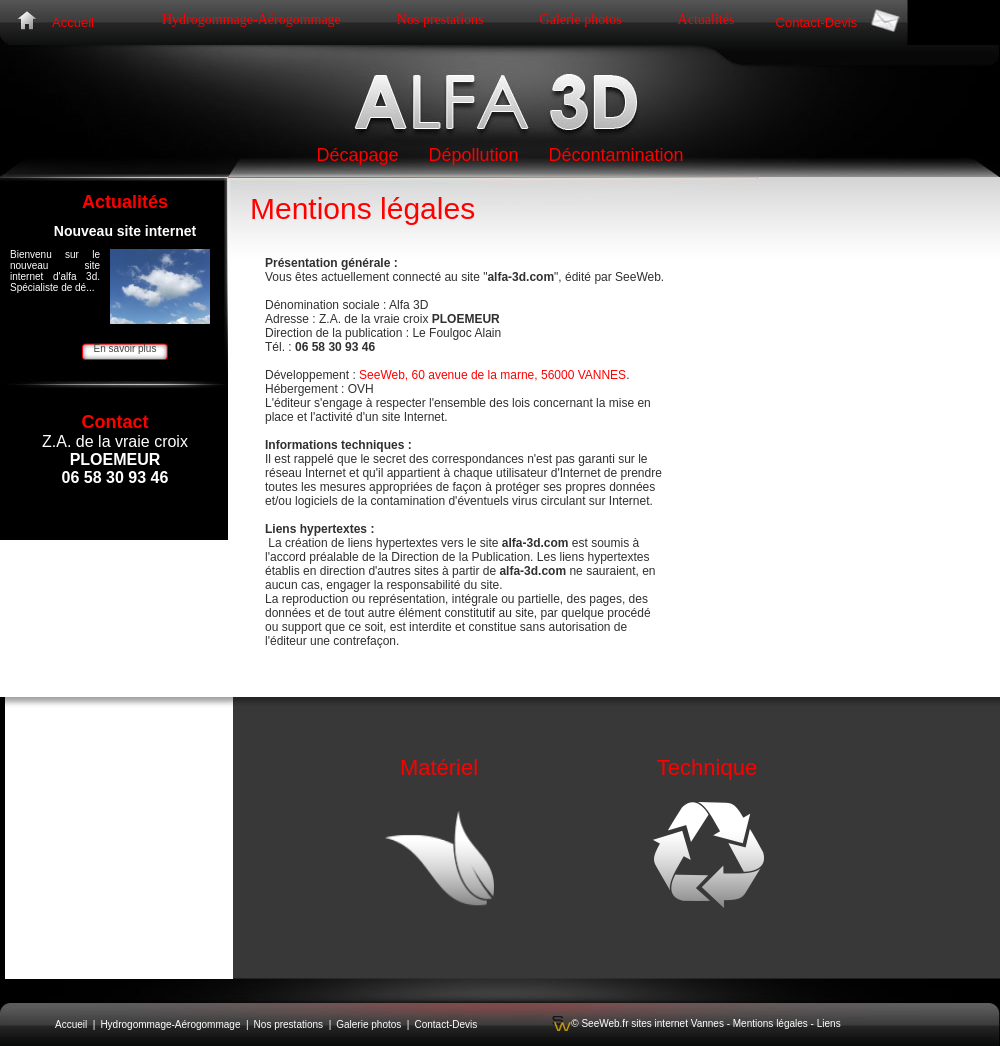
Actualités (706, 19)
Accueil (73, 22)
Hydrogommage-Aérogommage (251, 19)
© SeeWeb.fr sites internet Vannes (647, 1023)
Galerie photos (581, 19)
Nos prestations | (293, 1024)
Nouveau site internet (125, 231)
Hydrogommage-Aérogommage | (174, 1024)
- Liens (824, 1023)
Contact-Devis (817, 22)
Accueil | (75, 1024)
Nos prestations (440, 19)
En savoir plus (125, 348)
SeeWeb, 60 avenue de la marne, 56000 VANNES (492, 375)
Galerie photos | (372, 1024)
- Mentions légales (766, 1023)
